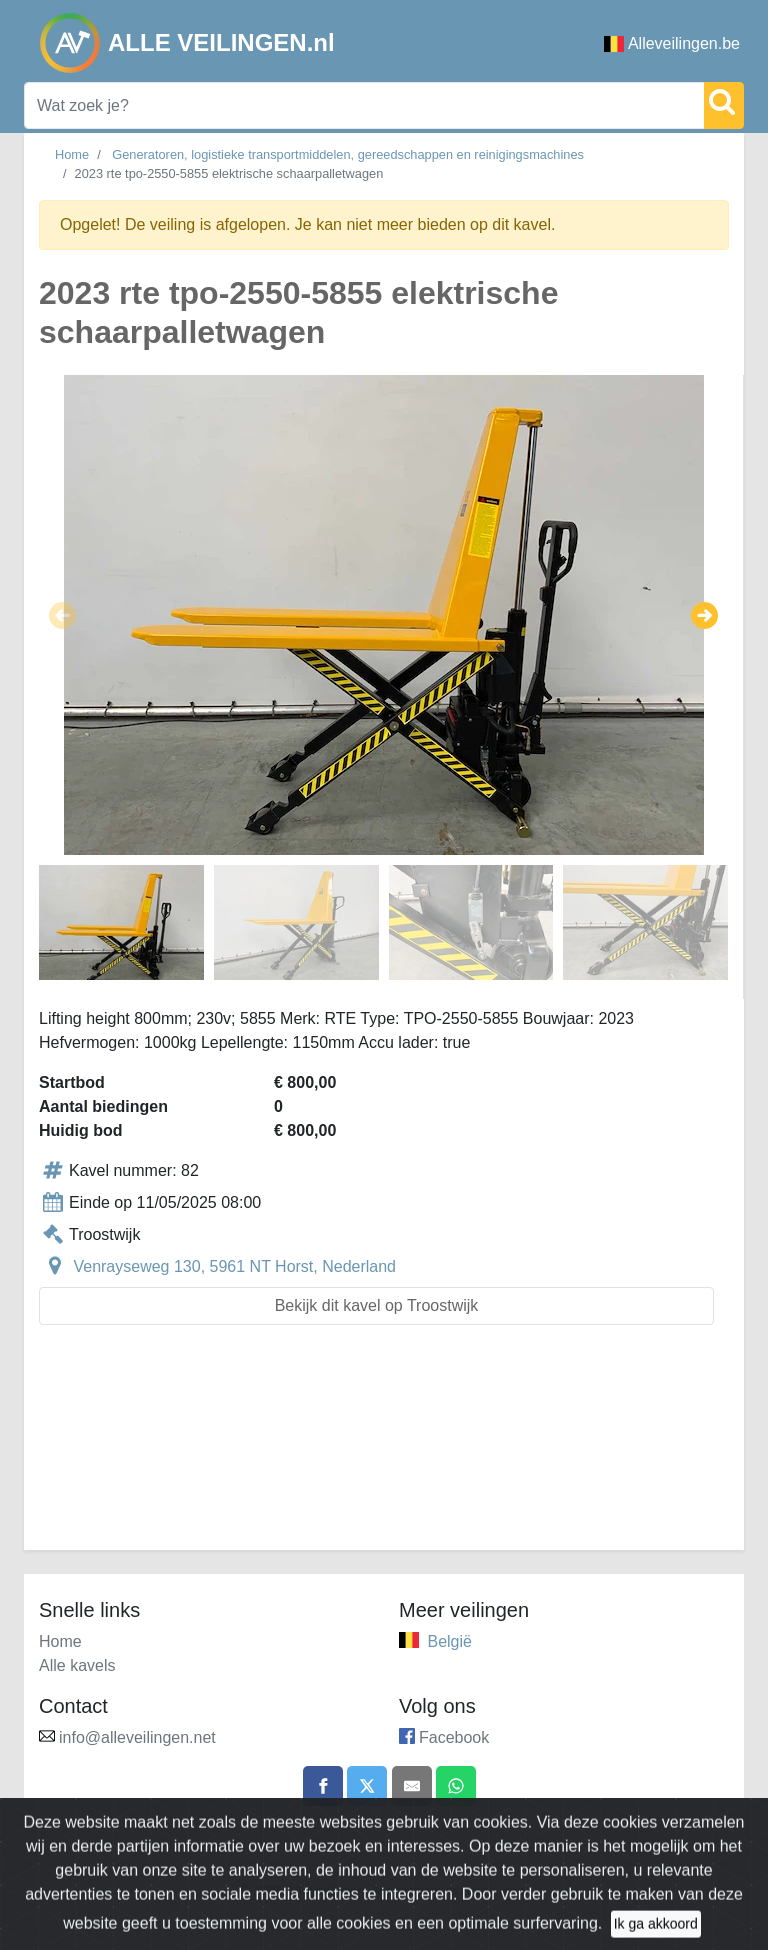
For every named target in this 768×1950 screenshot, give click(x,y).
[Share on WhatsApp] (456, 1786)
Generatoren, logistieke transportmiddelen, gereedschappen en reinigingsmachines (348, 154)
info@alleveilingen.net (137, 1737)
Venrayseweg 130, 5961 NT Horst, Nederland (234, 1266)
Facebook (454, 1737)
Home (72, 154)
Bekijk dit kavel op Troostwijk (377, 1305)
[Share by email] (412, 1786)
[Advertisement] (384, 1449)
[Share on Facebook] (323, 1786)
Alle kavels (77, 1665)
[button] (62, 615)
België (449, 1641)
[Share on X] (367, 1786)
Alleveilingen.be (672, 43)
